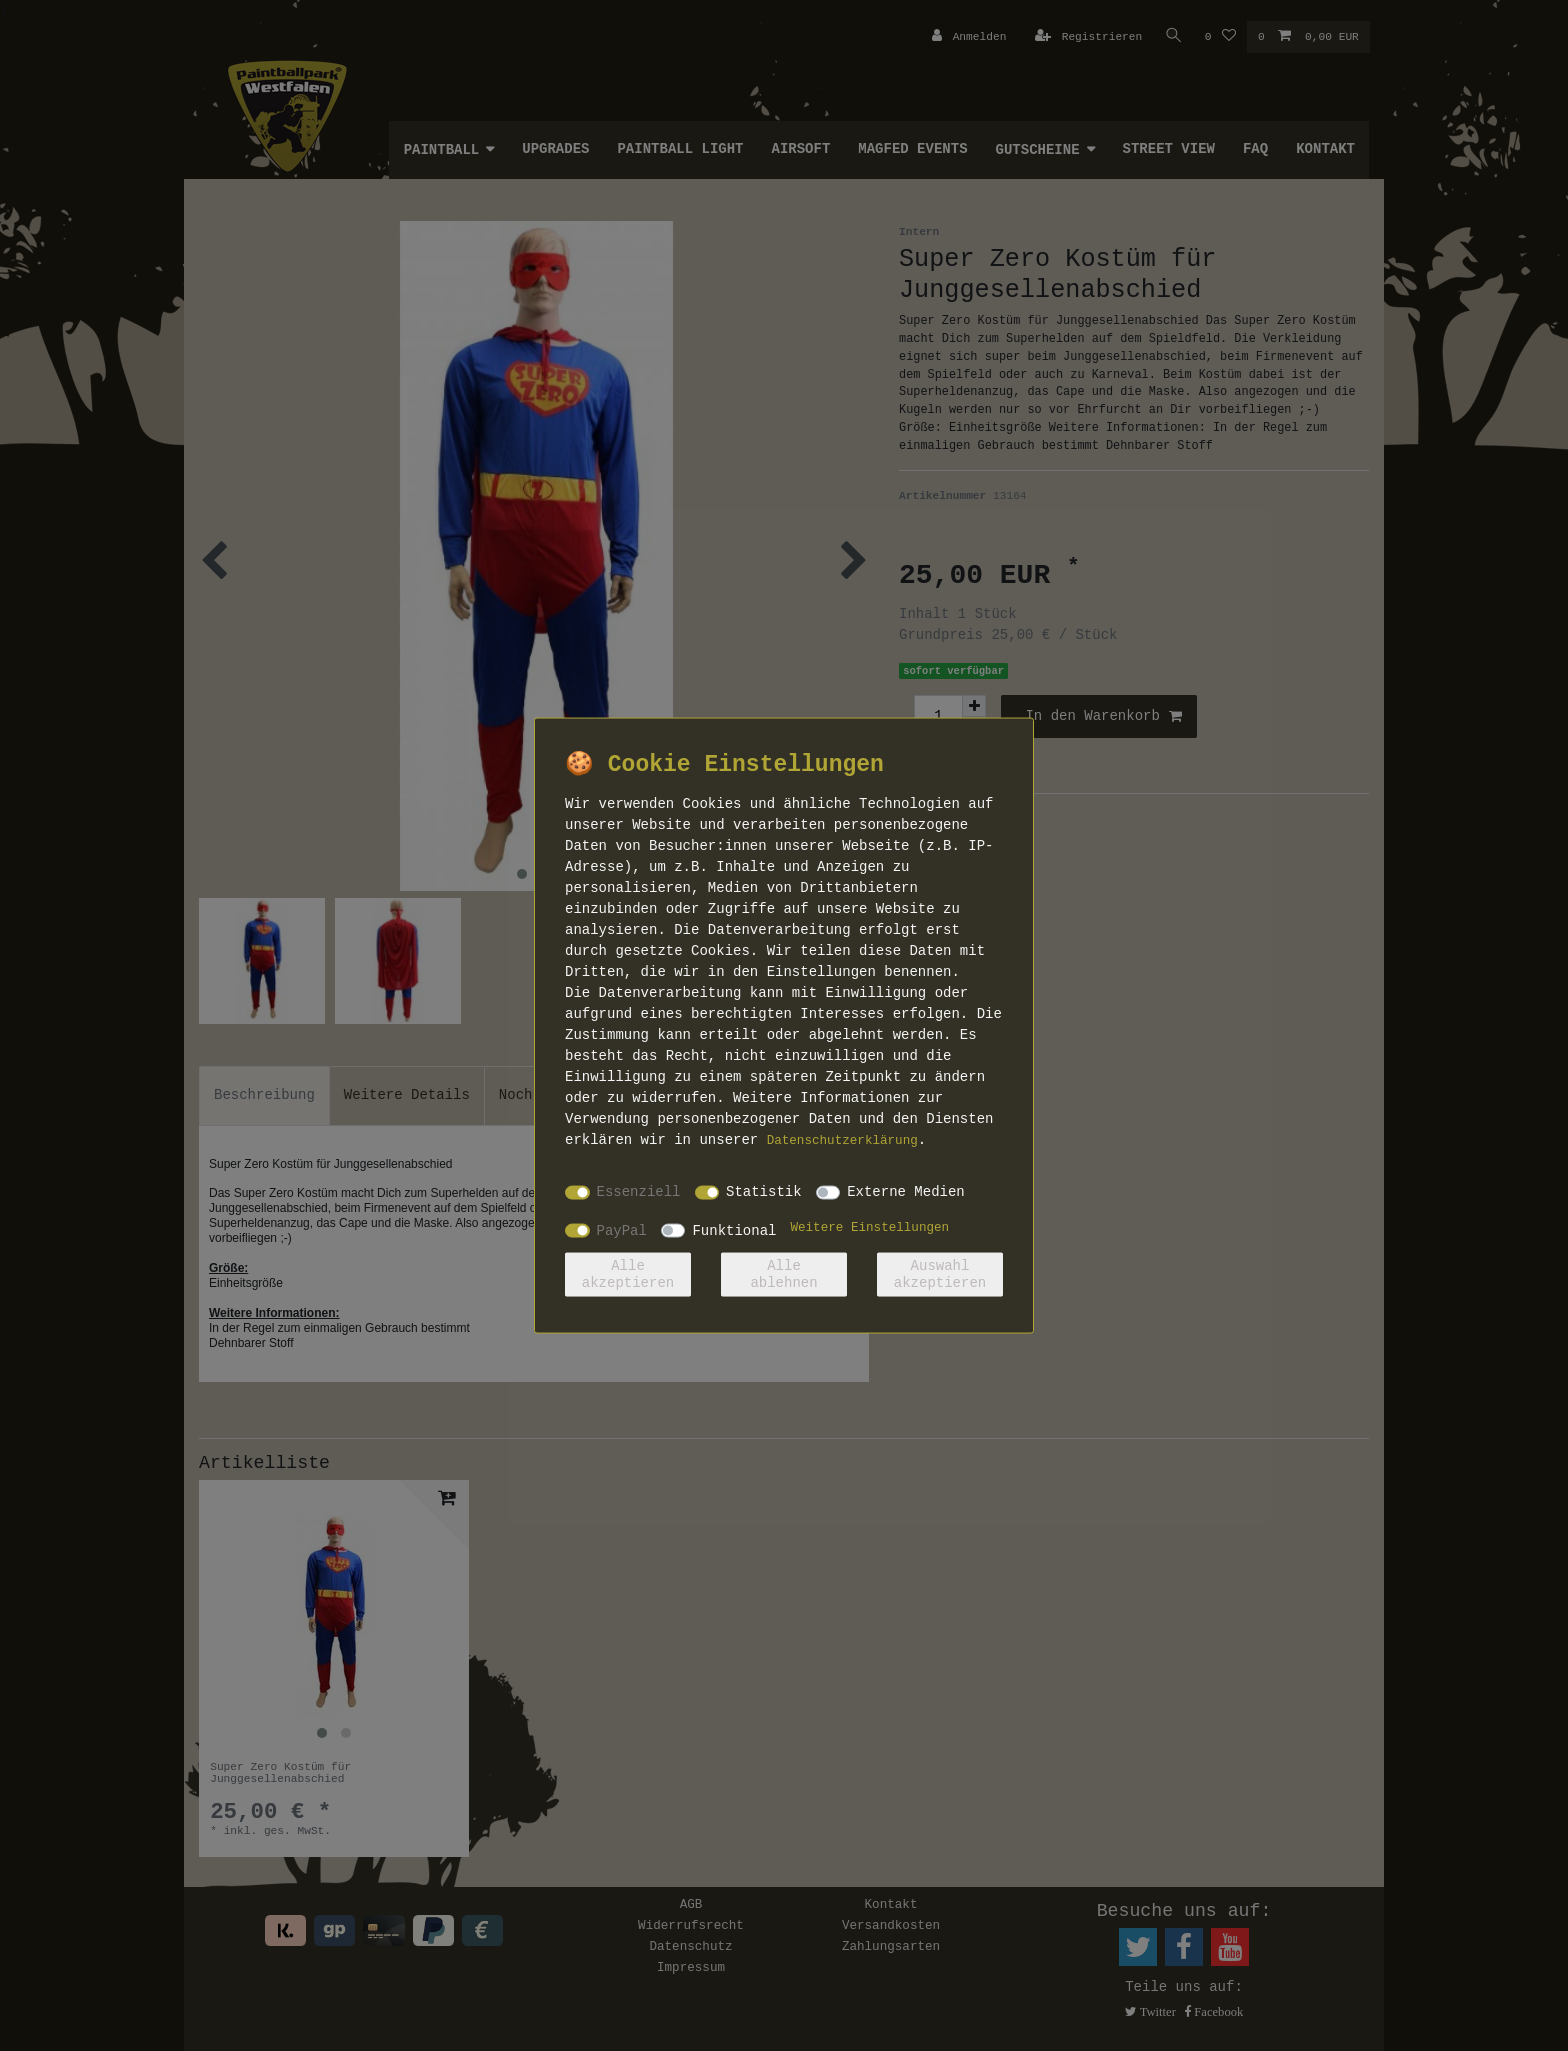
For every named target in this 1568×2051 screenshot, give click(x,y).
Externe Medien (906, 1192)
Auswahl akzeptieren (940, 1274)
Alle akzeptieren (628, 1274)
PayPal (622, 1230)
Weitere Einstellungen (869, 1227)
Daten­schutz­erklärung (842, 1140)
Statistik (764, 1192)
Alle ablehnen (783, 1274)
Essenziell (639, 1192)
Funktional (734, 1230)
